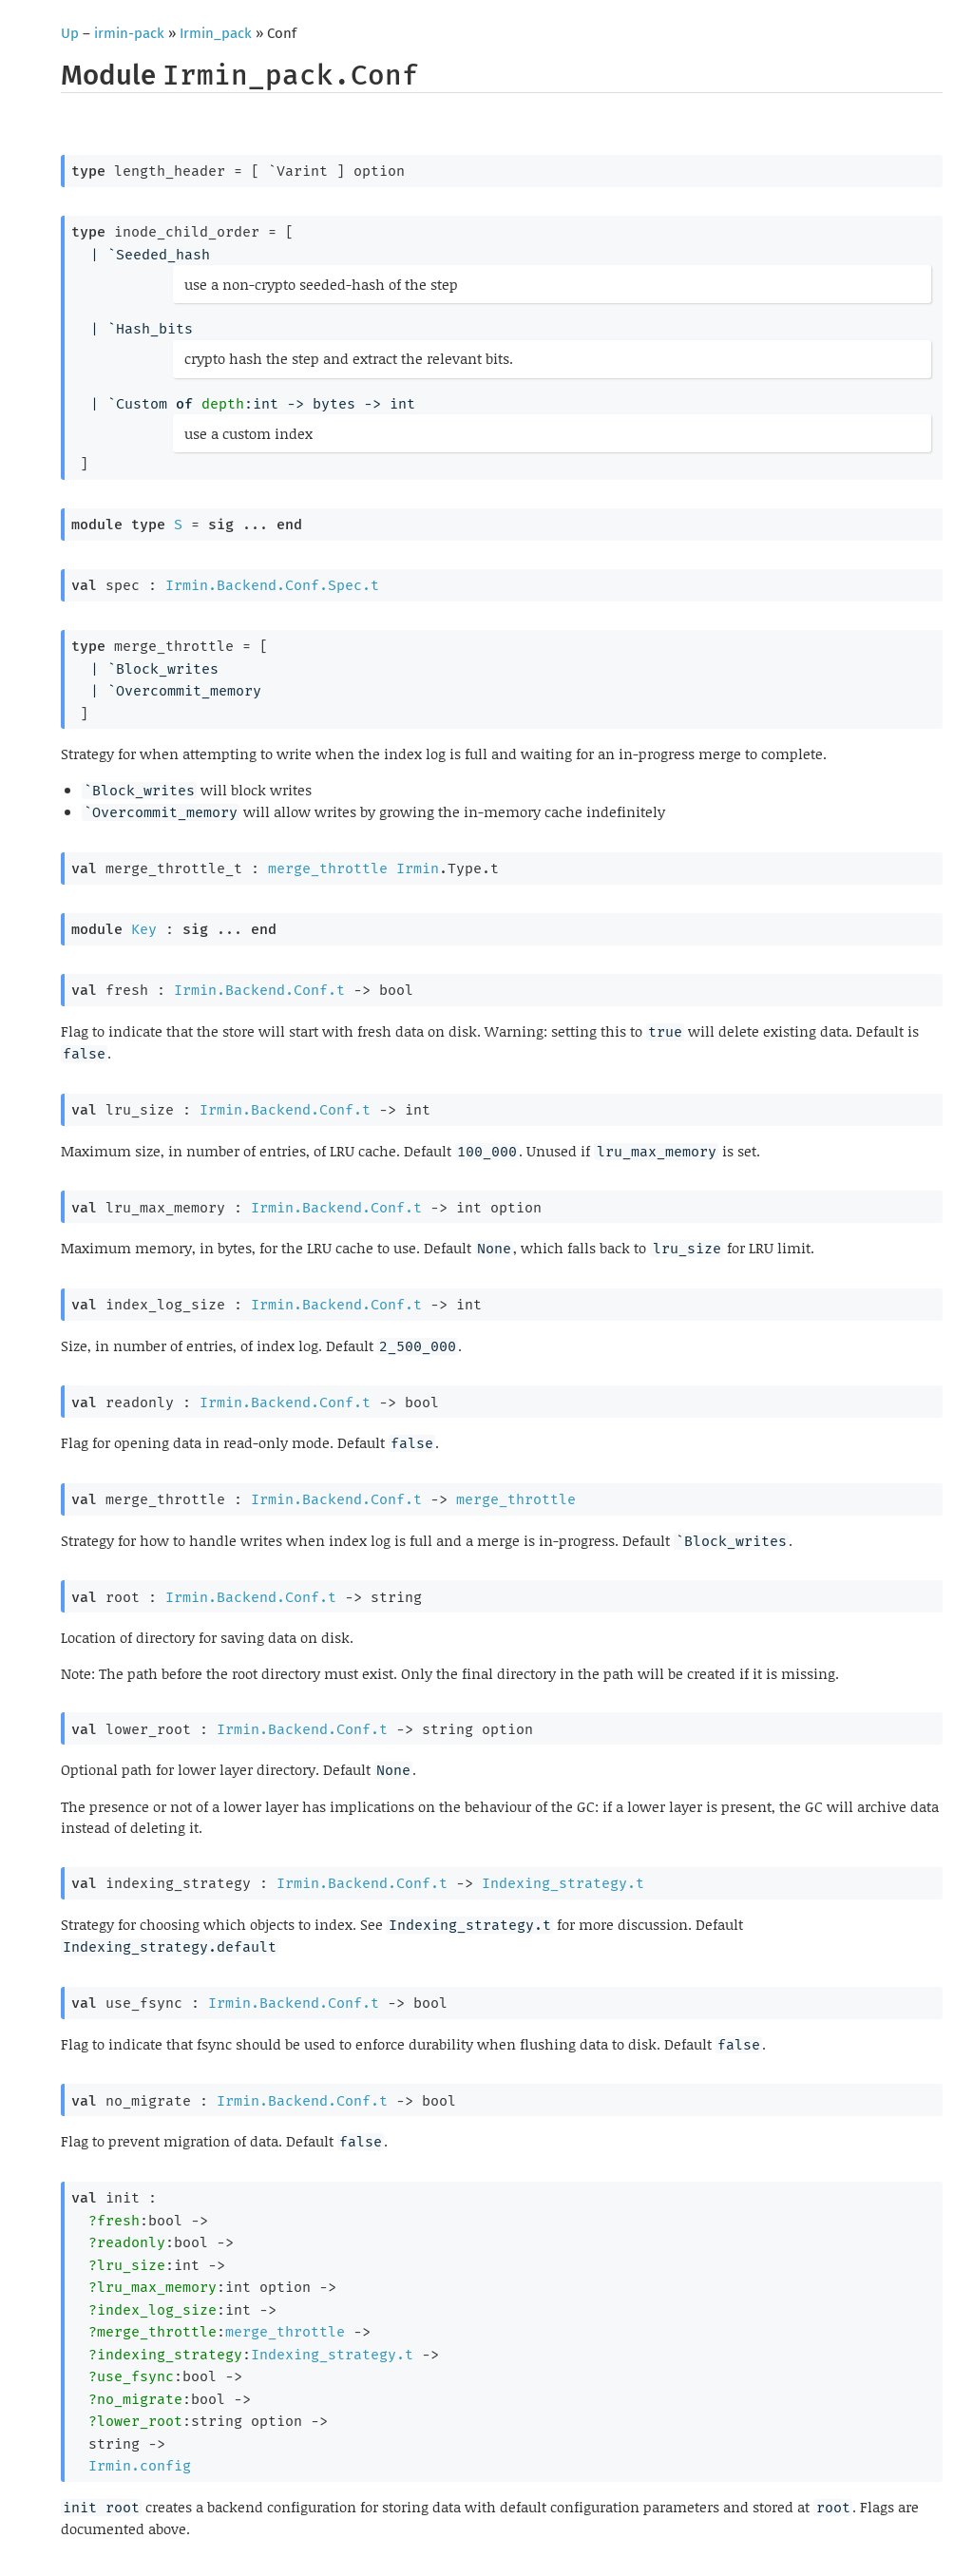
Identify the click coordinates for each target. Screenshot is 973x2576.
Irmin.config (139, 2465)
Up (70, 33)
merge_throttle (328, 868)
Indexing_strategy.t (563, 1883)
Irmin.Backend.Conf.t (259, 990)
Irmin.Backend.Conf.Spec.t (272, 585)
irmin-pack (129, 33)
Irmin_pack (216, 33)
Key (144, 929)
